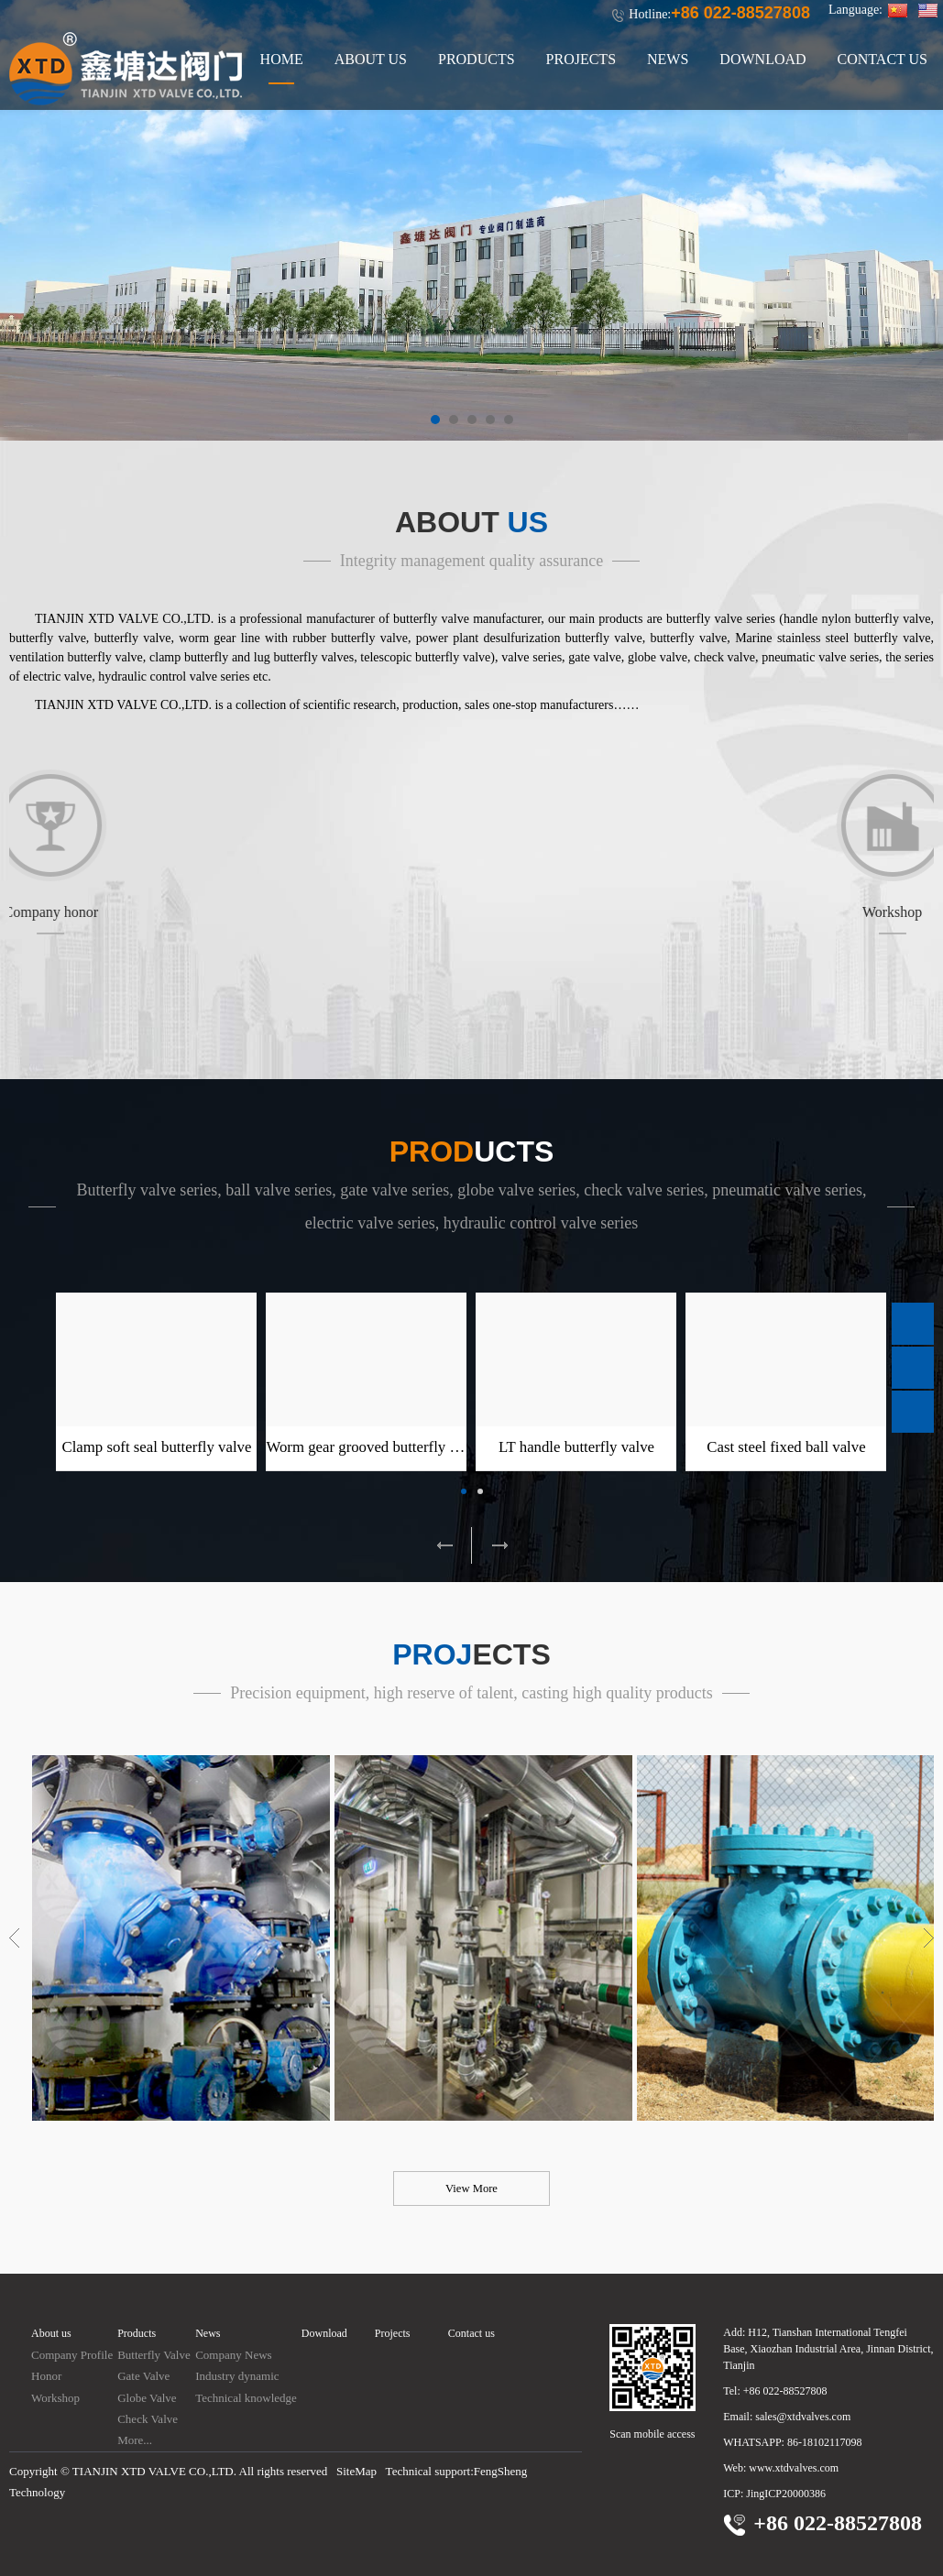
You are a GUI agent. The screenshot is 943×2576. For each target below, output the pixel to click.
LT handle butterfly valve (576, 1447)
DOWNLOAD (762, 59)
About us (51, 2333)
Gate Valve (143, 2376)
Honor (46, 2376)
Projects (393, 2333)
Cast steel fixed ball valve (786, 1447)
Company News (233, 2355)
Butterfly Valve (154, 2355)
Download (324, 2333)
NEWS (667, 59)
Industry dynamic (237, 2376)
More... (134, 2440)
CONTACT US (882, 59)
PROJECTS (581, 59)
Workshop (55, 2398)
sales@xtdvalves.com (802, 2416)
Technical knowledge (246, 2398)
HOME (281, 59)
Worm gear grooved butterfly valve (374, 1447)
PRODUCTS (476, 59)
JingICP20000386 (786, 2493)
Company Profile (72, 2355)
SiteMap (356, 2471)
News (207, 2333)
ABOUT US (370, 59)
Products (136, 2333)
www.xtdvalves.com (794, 2467)
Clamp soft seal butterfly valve (156, 1447)
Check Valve (147, 2419)
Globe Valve (146, 2398)
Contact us (471, 2333)
